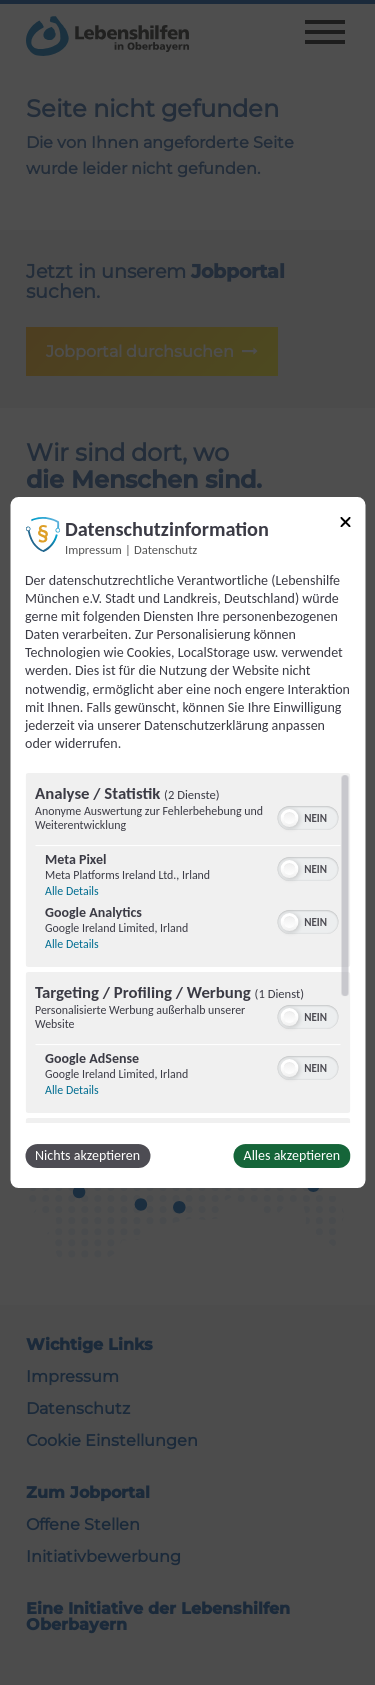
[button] (289, 818)
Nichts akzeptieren (87, 1155)
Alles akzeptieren (292, 1155)
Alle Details (72, 891)
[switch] (307, 816)
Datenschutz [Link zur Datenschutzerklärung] (165, 549)
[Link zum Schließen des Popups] (345, 525)
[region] (187, 948)
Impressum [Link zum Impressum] (93, 549)
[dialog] (187, 843)
